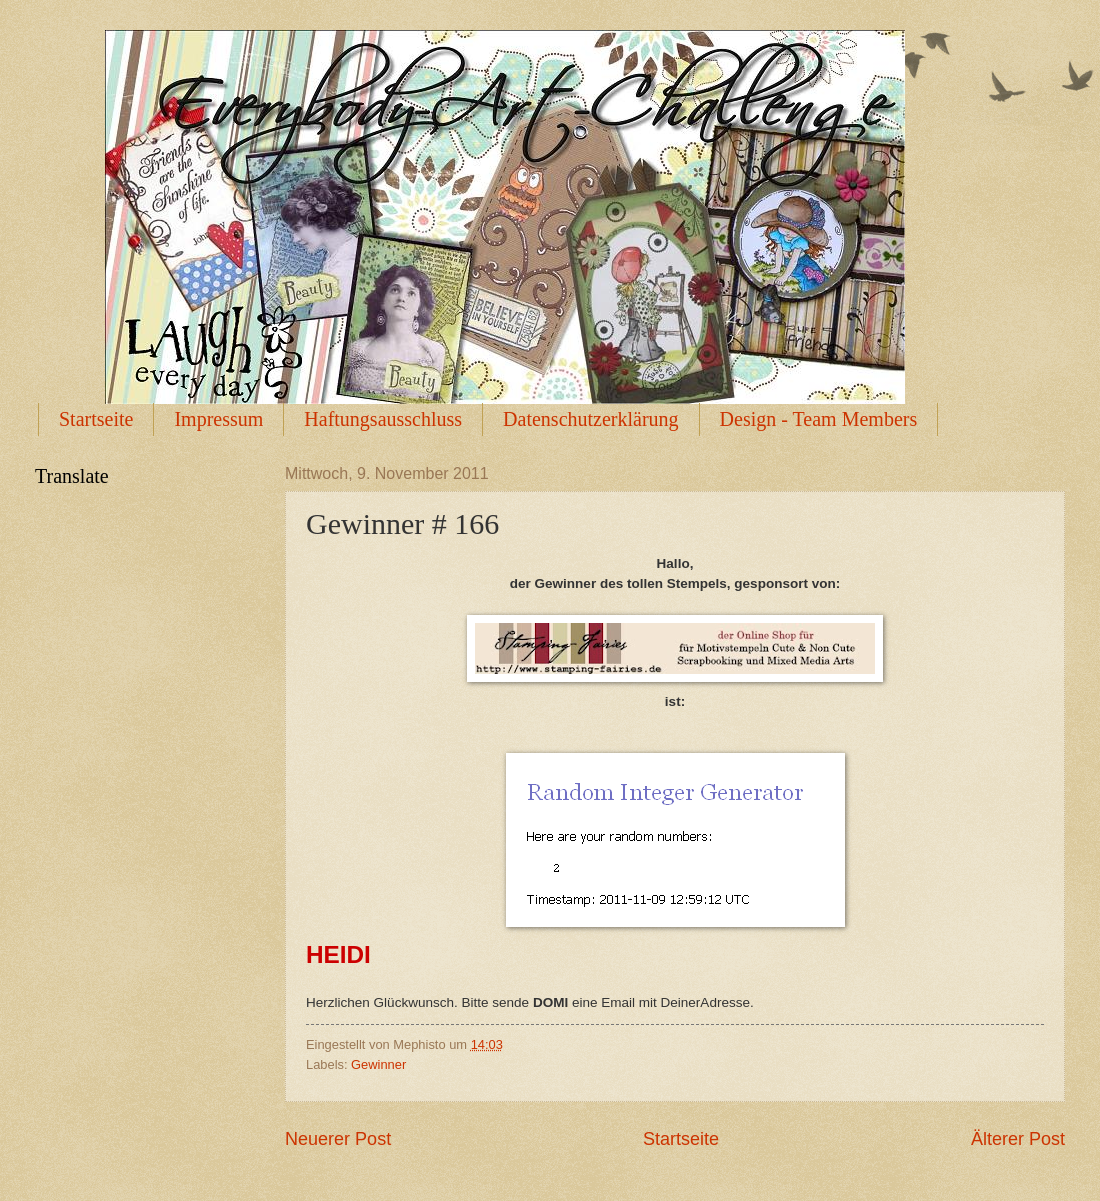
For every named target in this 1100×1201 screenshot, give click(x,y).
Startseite (96, 419)
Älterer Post (1018, 1139)
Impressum (218, 419)
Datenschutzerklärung (590, 419)
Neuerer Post (338, 1139)
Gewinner (378, 1064)
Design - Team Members (819, 419)
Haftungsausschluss (383, 419)
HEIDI (338, 954)
